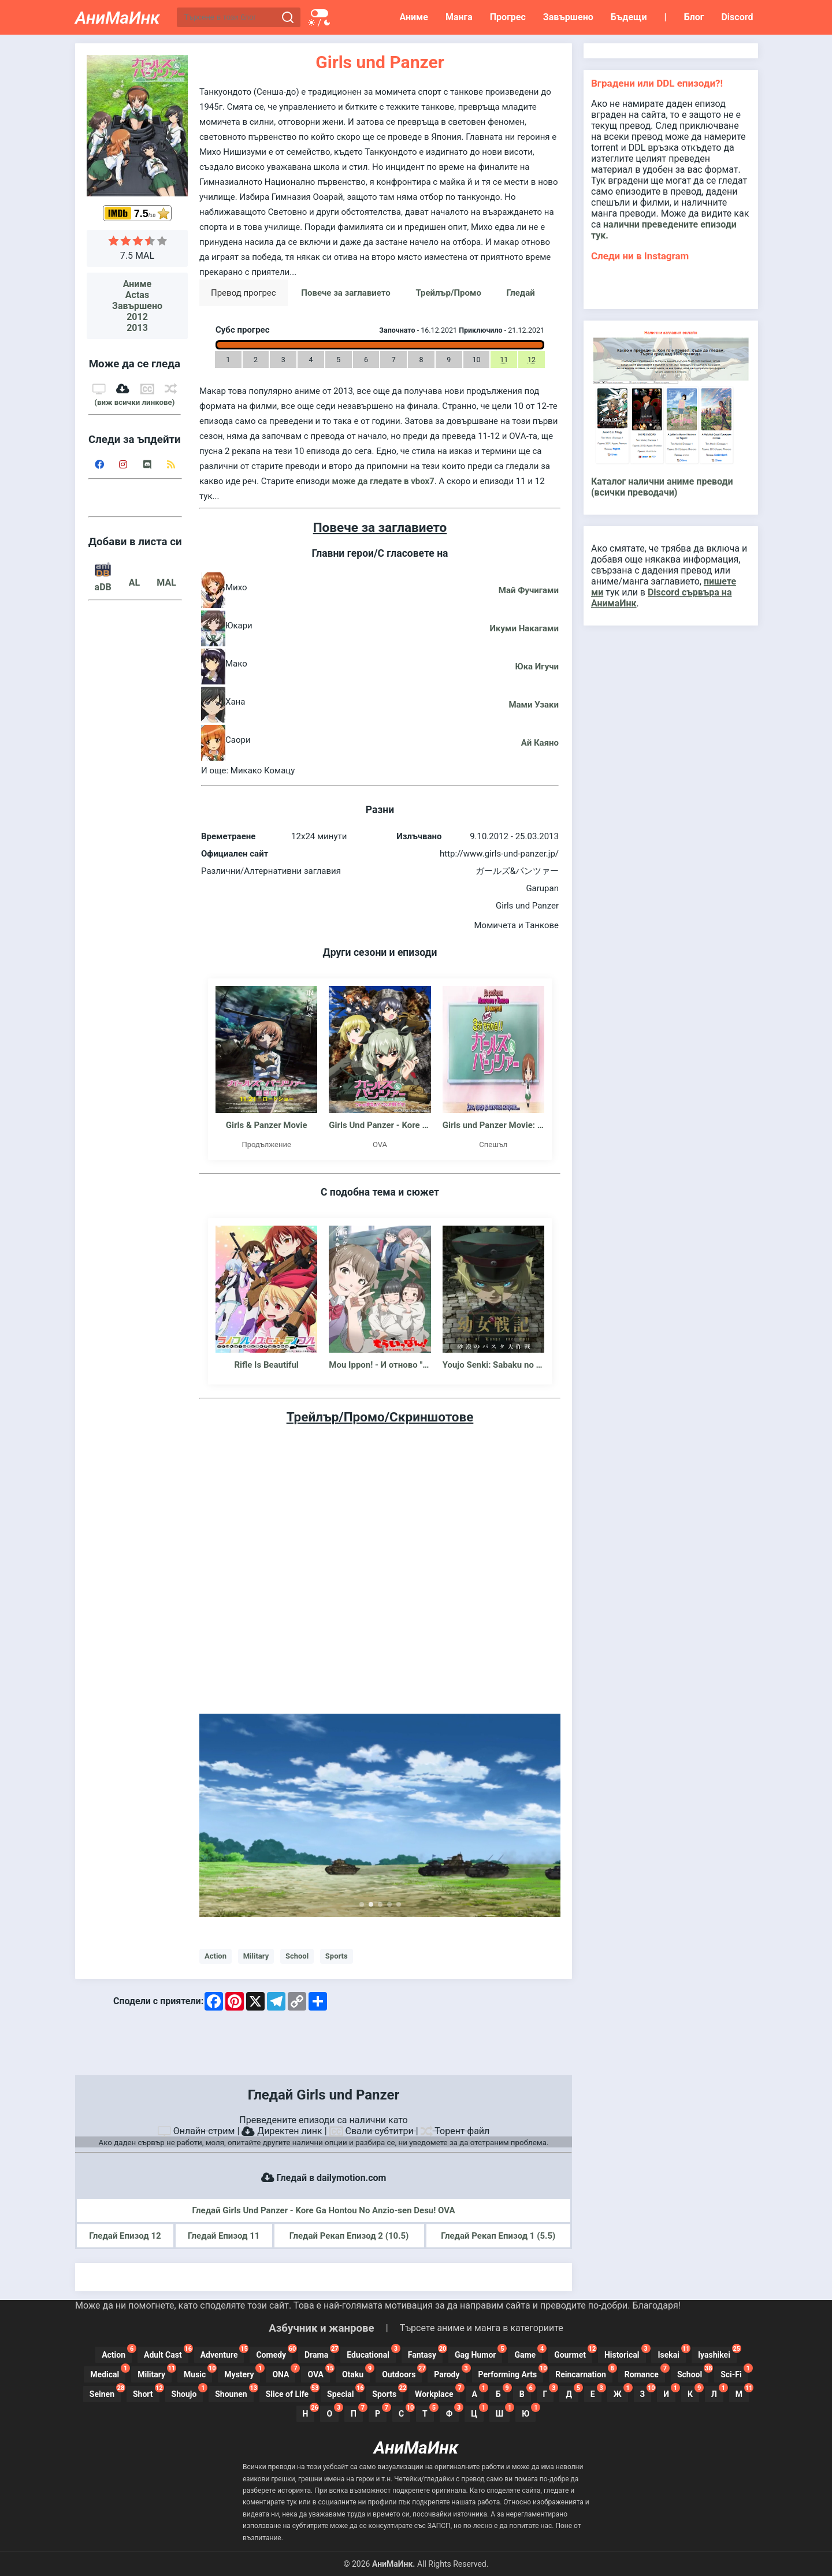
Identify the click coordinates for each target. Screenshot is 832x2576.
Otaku (356, 2372)
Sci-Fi (734, 2372)
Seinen (105, 2392)
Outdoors (402, 2372)
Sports (336, 1956)
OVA (318, 2372)
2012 (137, 316)
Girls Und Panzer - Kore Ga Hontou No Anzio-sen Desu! (379, 1125)
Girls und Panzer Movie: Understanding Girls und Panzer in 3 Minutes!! (493, 1125)
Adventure (222, 2353)
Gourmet (573, 2353)
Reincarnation (583, 2372)
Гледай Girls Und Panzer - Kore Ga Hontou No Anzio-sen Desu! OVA (323, 2210)
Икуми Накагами (524, 628)
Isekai (672, 2353)
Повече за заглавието (345, 293)
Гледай (521, 293)
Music (198, 2372)
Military (256, 1956)
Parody (450, 2372)
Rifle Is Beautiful (267, 1365)
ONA (283, 2372)
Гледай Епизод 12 (125, 2236)
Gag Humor (478, 2353)
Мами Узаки (533, 704)
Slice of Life (290, 2392)
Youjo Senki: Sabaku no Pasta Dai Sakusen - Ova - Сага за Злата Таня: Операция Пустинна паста (493, 1365)
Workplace (437, 2392)
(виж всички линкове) (134, 402)
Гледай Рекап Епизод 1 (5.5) (498, 2236)
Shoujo (187, 2392)
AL (134, 582)
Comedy (274, 2353)
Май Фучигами (529, 590)
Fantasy (425, 2353)
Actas (137, 294)
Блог (694, 17)
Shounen (234, 2392)
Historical (625, 2353)
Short (146, 2392)
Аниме (413, 17)
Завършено (568, 17)
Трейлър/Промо (448, 293)
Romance (645, 2372)
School (297, 1956)
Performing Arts (511, 2372)
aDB (103, 582)
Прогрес (508, 17)
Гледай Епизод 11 (223, 2236)
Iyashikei (717, 2353)
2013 (137, 327)
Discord (737, 17)
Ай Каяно (540, 743)
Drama (319, 2353)
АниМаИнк (117, 18)
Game (528, 2353)
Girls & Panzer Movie (266, 1125)
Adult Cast (166, 2353)
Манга (459, 17)
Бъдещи (629, 17)
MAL (166, 582)
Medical (107, 2372)
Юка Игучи (537, 666)
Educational (371, 2353)
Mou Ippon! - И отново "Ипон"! (379, 1365)
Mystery (242, 2372)
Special (343, 2392)
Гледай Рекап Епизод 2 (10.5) (349, 2236)
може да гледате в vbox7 (383, 481)
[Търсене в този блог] (229, 18)
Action (215, 1956)
